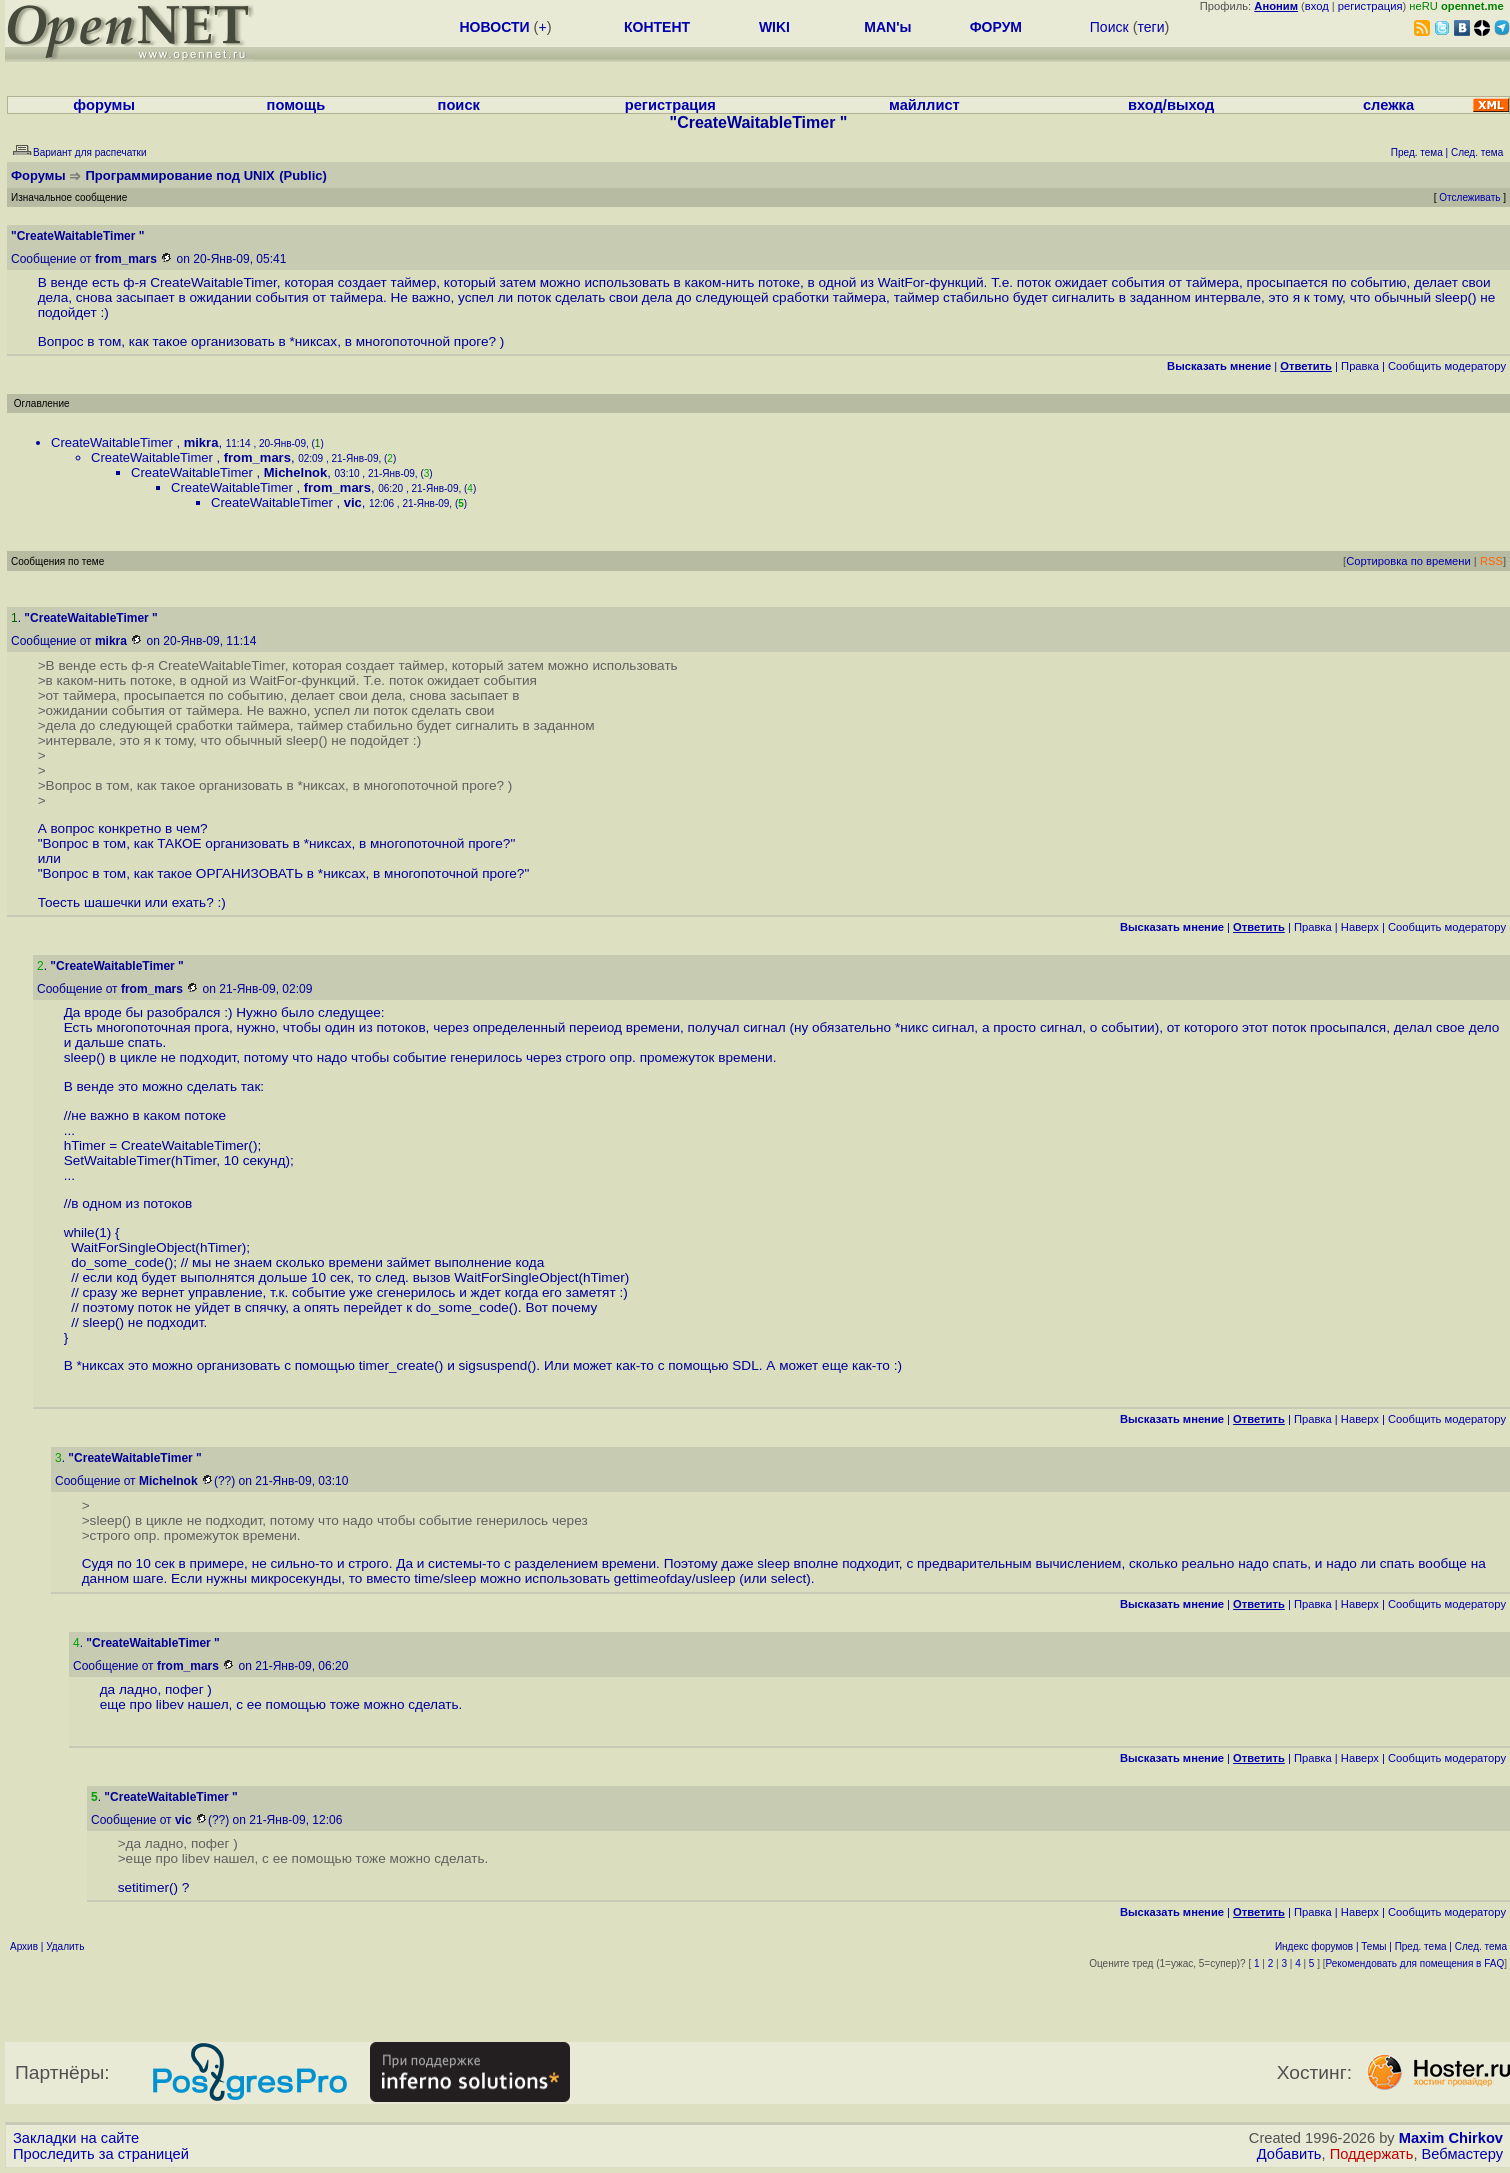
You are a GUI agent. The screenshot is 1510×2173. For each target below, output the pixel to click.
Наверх (1360, 927)
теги (1151, 27)
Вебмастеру (1462, 2154)
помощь (296, 105)
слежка (1388, 105)
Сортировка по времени (1408, 561)
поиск (459, 105)
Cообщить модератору (1447, 366)
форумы (104, 105)
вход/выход (1171, 105)
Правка (1360, 366)
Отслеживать (1469, 197)
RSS (1491, 561)
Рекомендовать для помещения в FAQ (1415, 1963)
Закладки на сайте (76, 2138)
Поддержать (1372, 2154)
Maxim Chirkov (1451, 2138)
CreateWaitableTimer (113, 442)
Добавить (1289, 2154)
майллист (924, 105)
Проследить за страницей (101, 2154)
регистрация (1370, 6)
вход (1317, 6)
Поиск (1109, 27)
